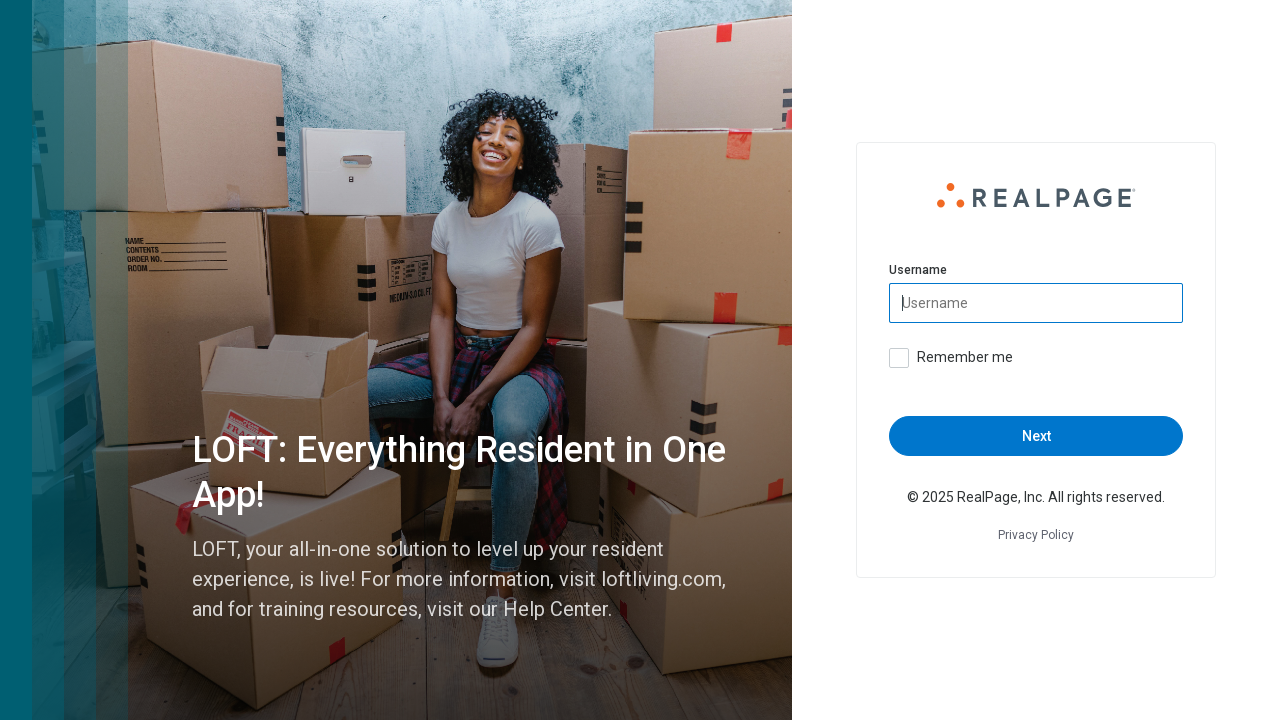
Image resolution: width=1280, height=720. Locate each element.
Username (918, 270)
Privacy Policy (1036, 535)
